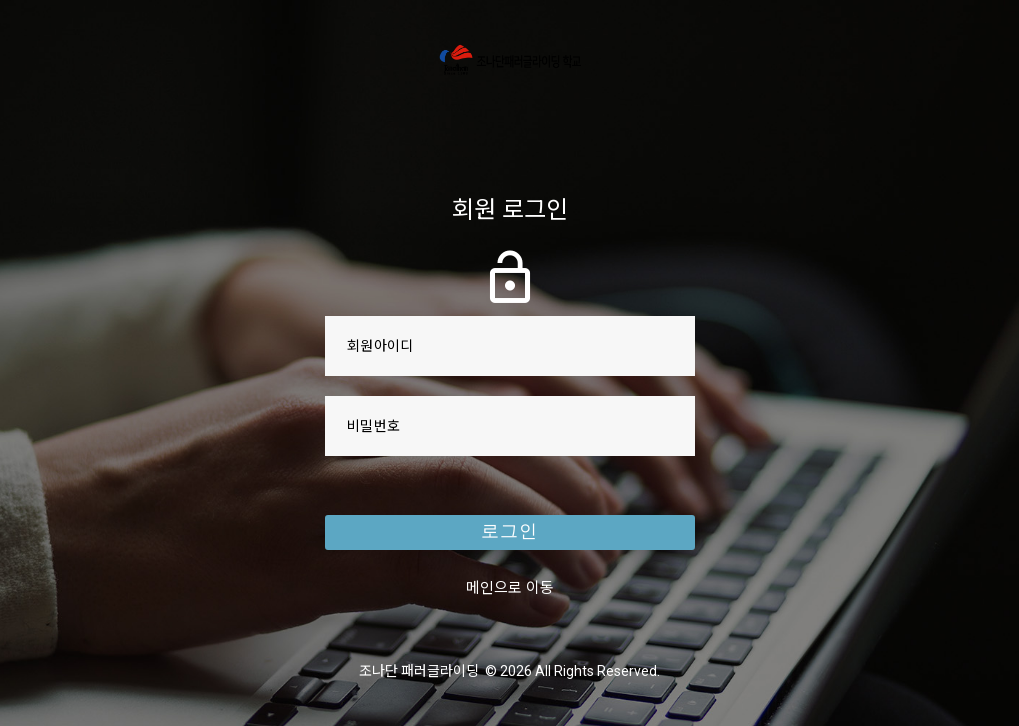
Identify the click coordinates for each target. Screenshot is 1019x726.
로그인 (509, 534)
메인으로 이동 (510, 589)
